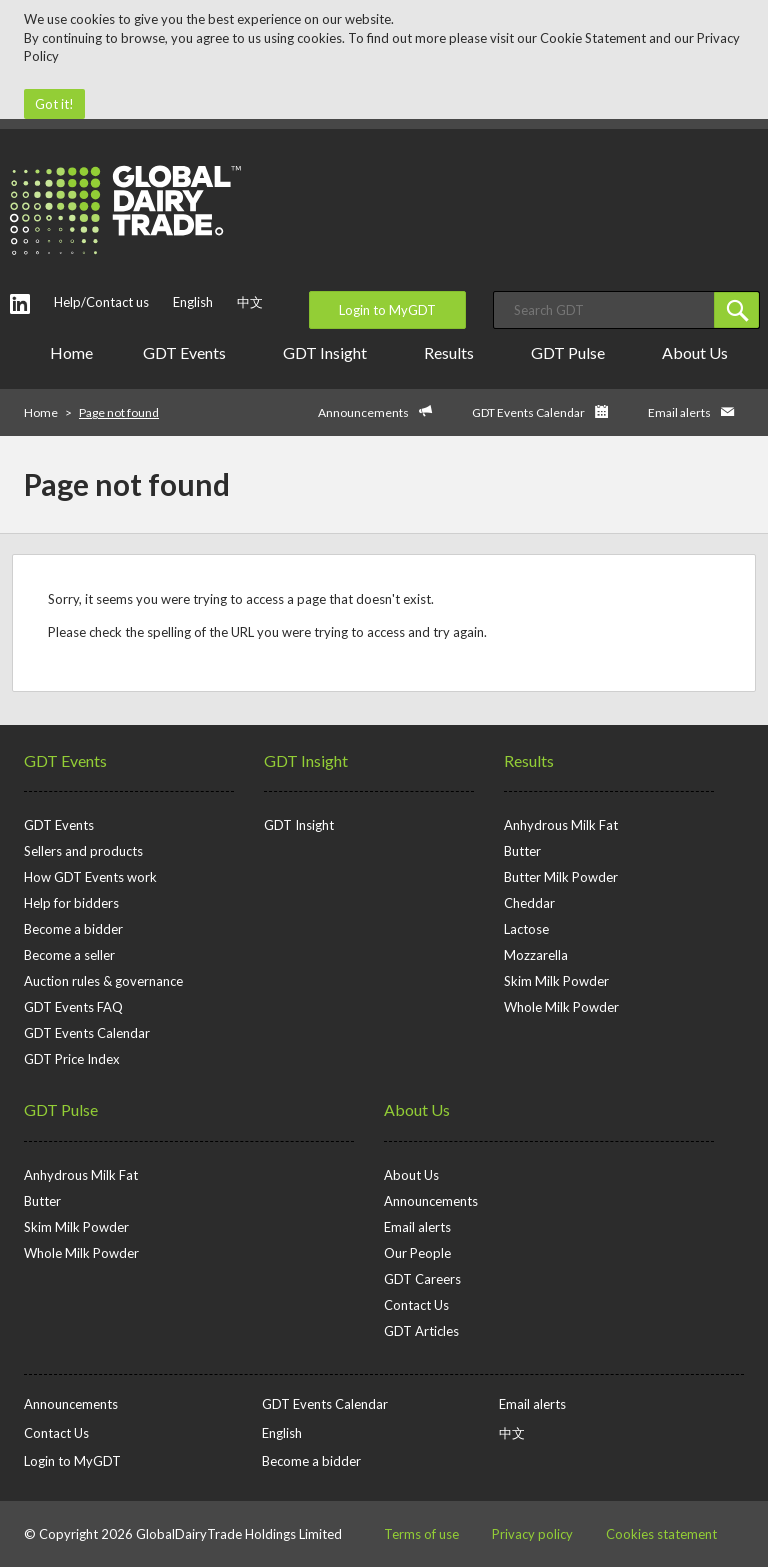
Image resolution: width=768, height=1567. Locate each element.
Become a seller (69, 955)
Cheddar (529, 903)
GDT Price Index (72, 1059)
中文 (250, 302)
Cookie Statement (593, 38)
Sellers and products (83, 851)
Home (71, 352)
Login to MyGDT (387, 310)
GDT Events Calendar (528, 412)
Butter (522, 851)
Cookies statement (661, 1534)
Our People (417, 1253)
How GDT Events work (90, 877)
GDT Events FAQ (73, 1007)
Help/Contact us (101, 302)
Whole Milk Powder (561, 1007)
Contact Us (416, 1305)
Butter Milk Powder (561, 877)
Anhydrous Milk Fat (561, 825)
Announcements (363, 412)
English (193, 302)
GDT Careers (422, 1279)
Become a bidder (73, 929)
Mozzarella (536, 955)
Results (452, 352)
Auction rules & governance (103, 981)
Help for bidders (71, 903)
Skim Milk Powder (556, 981)
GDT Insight (328, 352)
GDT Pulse (571, 352)
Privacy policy (532, 1534)
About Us (698, 352)
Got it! (54, 104)
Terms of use (421, 1534)
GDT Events (188, 352)
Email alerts (679, 412)
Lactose (526, 929)
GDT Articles (421, 1331)
